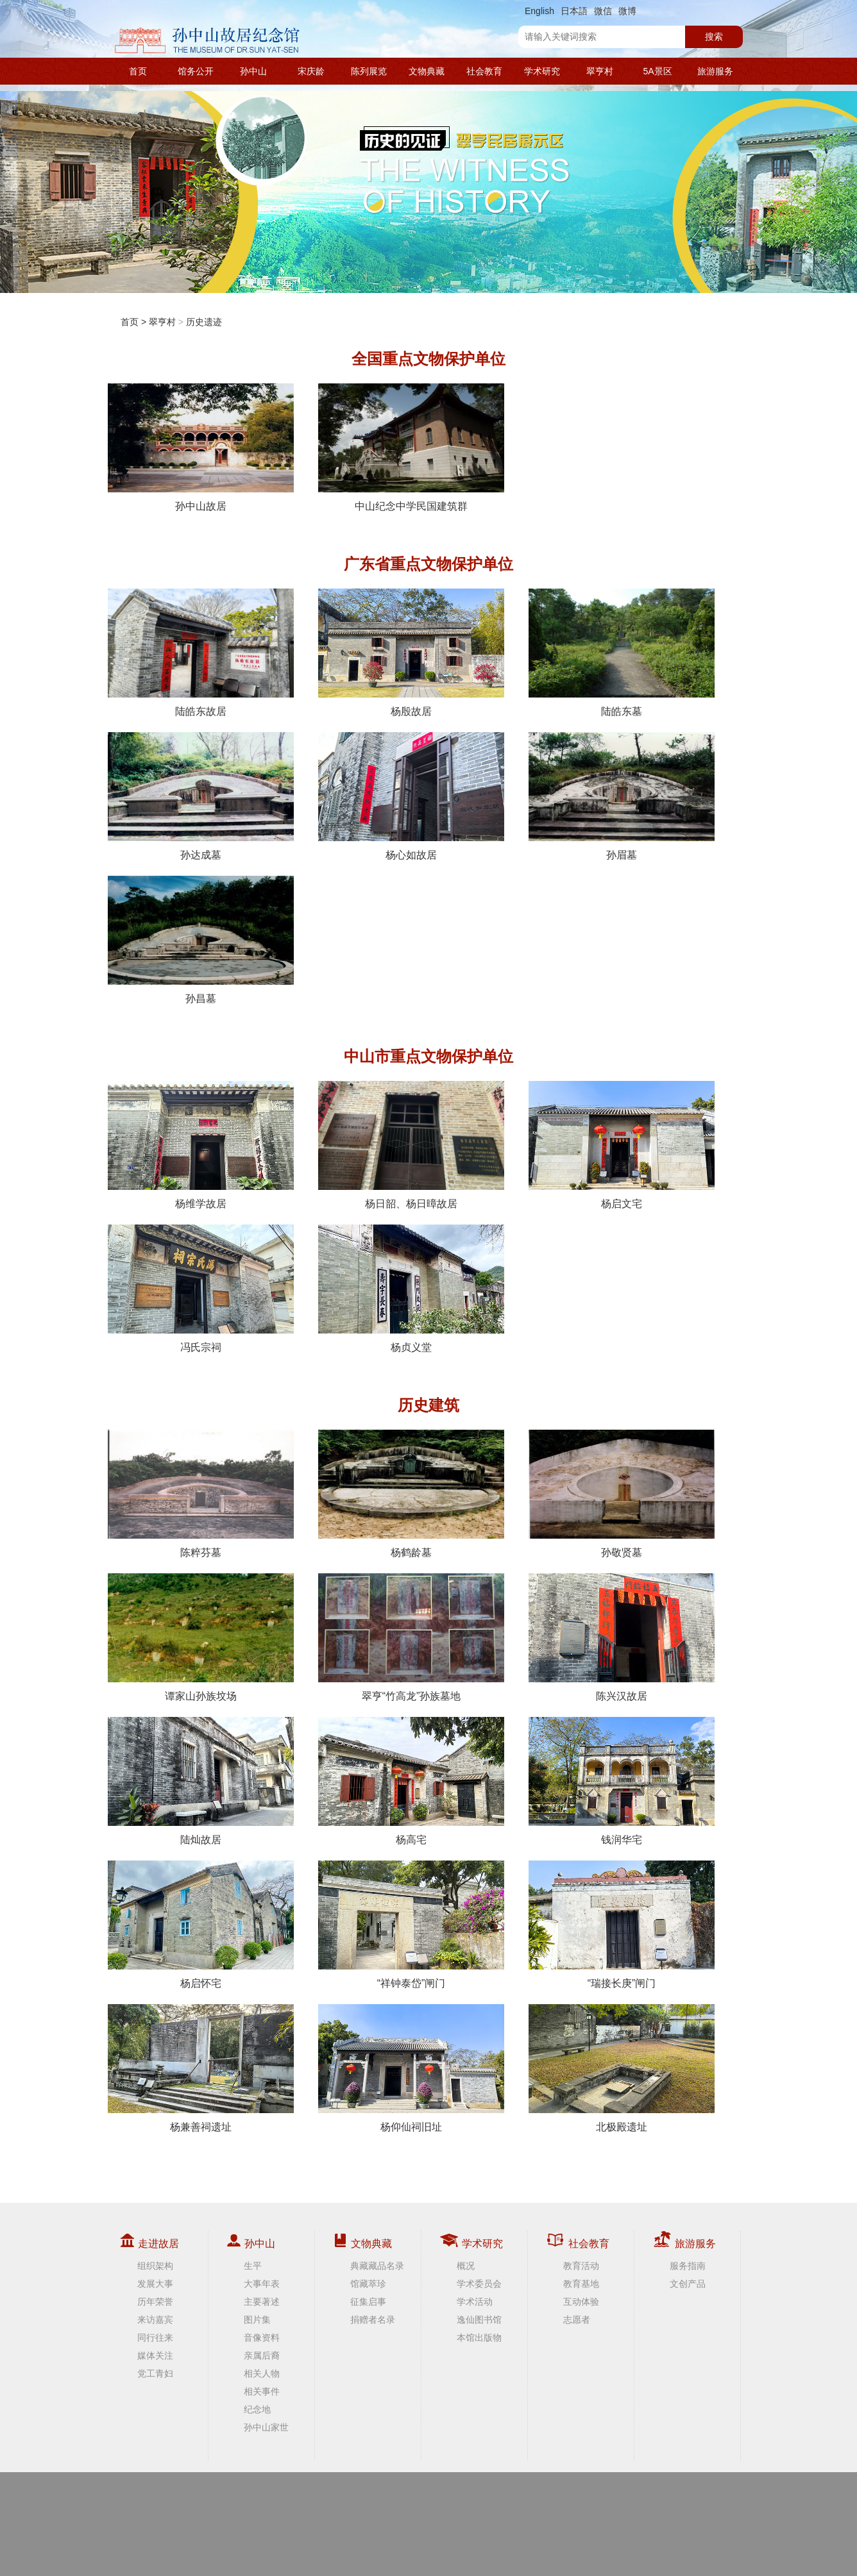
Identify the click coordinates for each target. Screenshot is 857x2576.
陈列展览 (369, 71)
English (539, 11)
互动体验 (581, 2301)
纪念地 (257, 2409)
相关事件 (262, 2391)
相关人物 (262, 2373)
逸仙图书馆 (479, 2319)
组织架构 (155, 2266)
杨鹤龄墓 (411, 1494)
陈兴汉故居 (622, 1637)
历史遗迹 (204, 322)
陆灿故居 (201, 1781)
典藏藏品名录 (377, 2266)
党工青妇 (155, 2373)
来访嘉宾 (155, 2319)
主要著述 (262, 2301)
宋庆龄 (311, 71)
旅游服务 (715, 71)
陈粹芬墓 (201, 1494)
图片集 (257, 2319)
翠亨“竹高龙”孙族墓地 (411, 1637)
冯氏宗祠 (201, 1289)
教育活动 (581, 2266)
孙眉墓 (622, 796)
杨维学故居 (201, 1145)
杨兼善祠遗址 (201, 2068)
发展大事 (155, 2284)
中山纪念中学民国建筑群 (411, 447)
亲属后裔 (262, 2355)
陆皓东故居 (201, 653)
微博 (627, 11)
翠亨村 (599, 71)
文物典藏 (427, 71)
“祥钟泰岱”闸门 (411, 1925)
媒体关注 (155, 2355)
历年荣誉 (155, 2301)
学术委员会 (479, 2284)
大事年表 (262, 2284)
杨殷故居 (411, 653)
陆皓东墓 (622, 653)
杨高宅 (411, 1781)
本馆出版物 (479, 2337)
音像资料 (262, 2337)
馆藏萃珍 (368, 2284)
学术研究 (542, 71)
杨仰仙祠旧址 (411, 2068)
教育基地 (581, 2284)
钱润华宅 (622, 1781)
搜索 (714, 36)
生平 (253, 2266)
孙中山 (253, 71)
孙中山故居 (201, 447)
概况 (466, 2266)
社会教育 (484, 71)
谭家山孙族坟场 (201, 1637)
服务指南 (688, 2266)
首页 (138, 71)
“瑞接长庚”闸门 (622, 1925)
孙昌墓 (201, 940)
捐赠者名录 (372, 2319)
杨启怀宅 (201, 1925)
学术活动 (475, 2301)
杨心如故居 (411, 796)
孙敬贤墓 (622, 1494)
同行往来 (155, 2337)
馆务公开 (196, 71)
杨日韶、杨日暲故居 (411, 1145)
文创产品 (688, 2284)
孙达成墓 (201, 796)
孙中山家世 (266, 2427)
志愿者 (576, 2319)
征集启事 (368, 2301)
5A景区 (657, 71)
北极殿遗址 (622, 2068)
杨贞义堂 (411, 1289)
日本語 (574, 11)
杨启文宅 (622, 1145)
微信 (603, 11)
